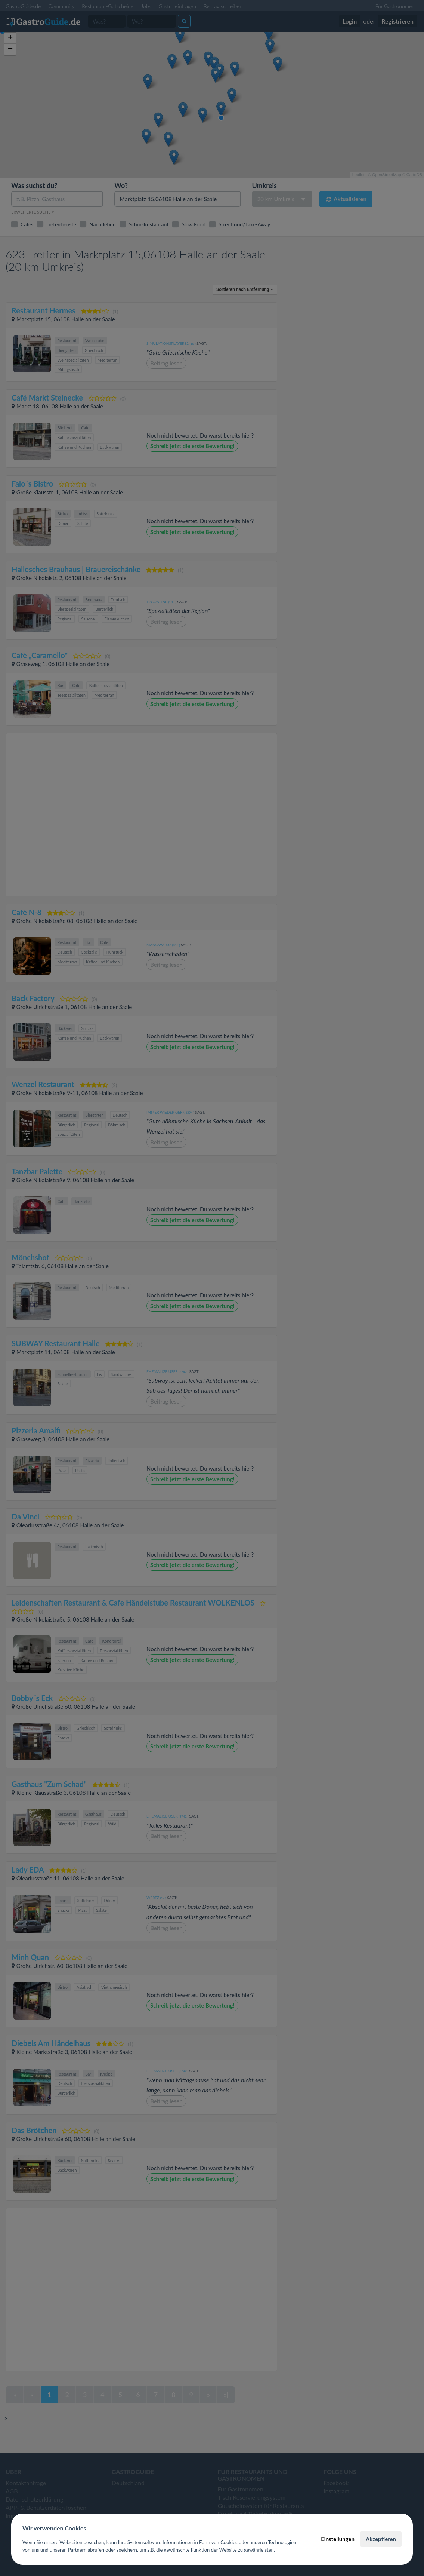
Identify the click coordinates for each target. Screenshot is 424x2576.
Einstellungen (338, 2539)
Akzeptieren (381, 2539)
